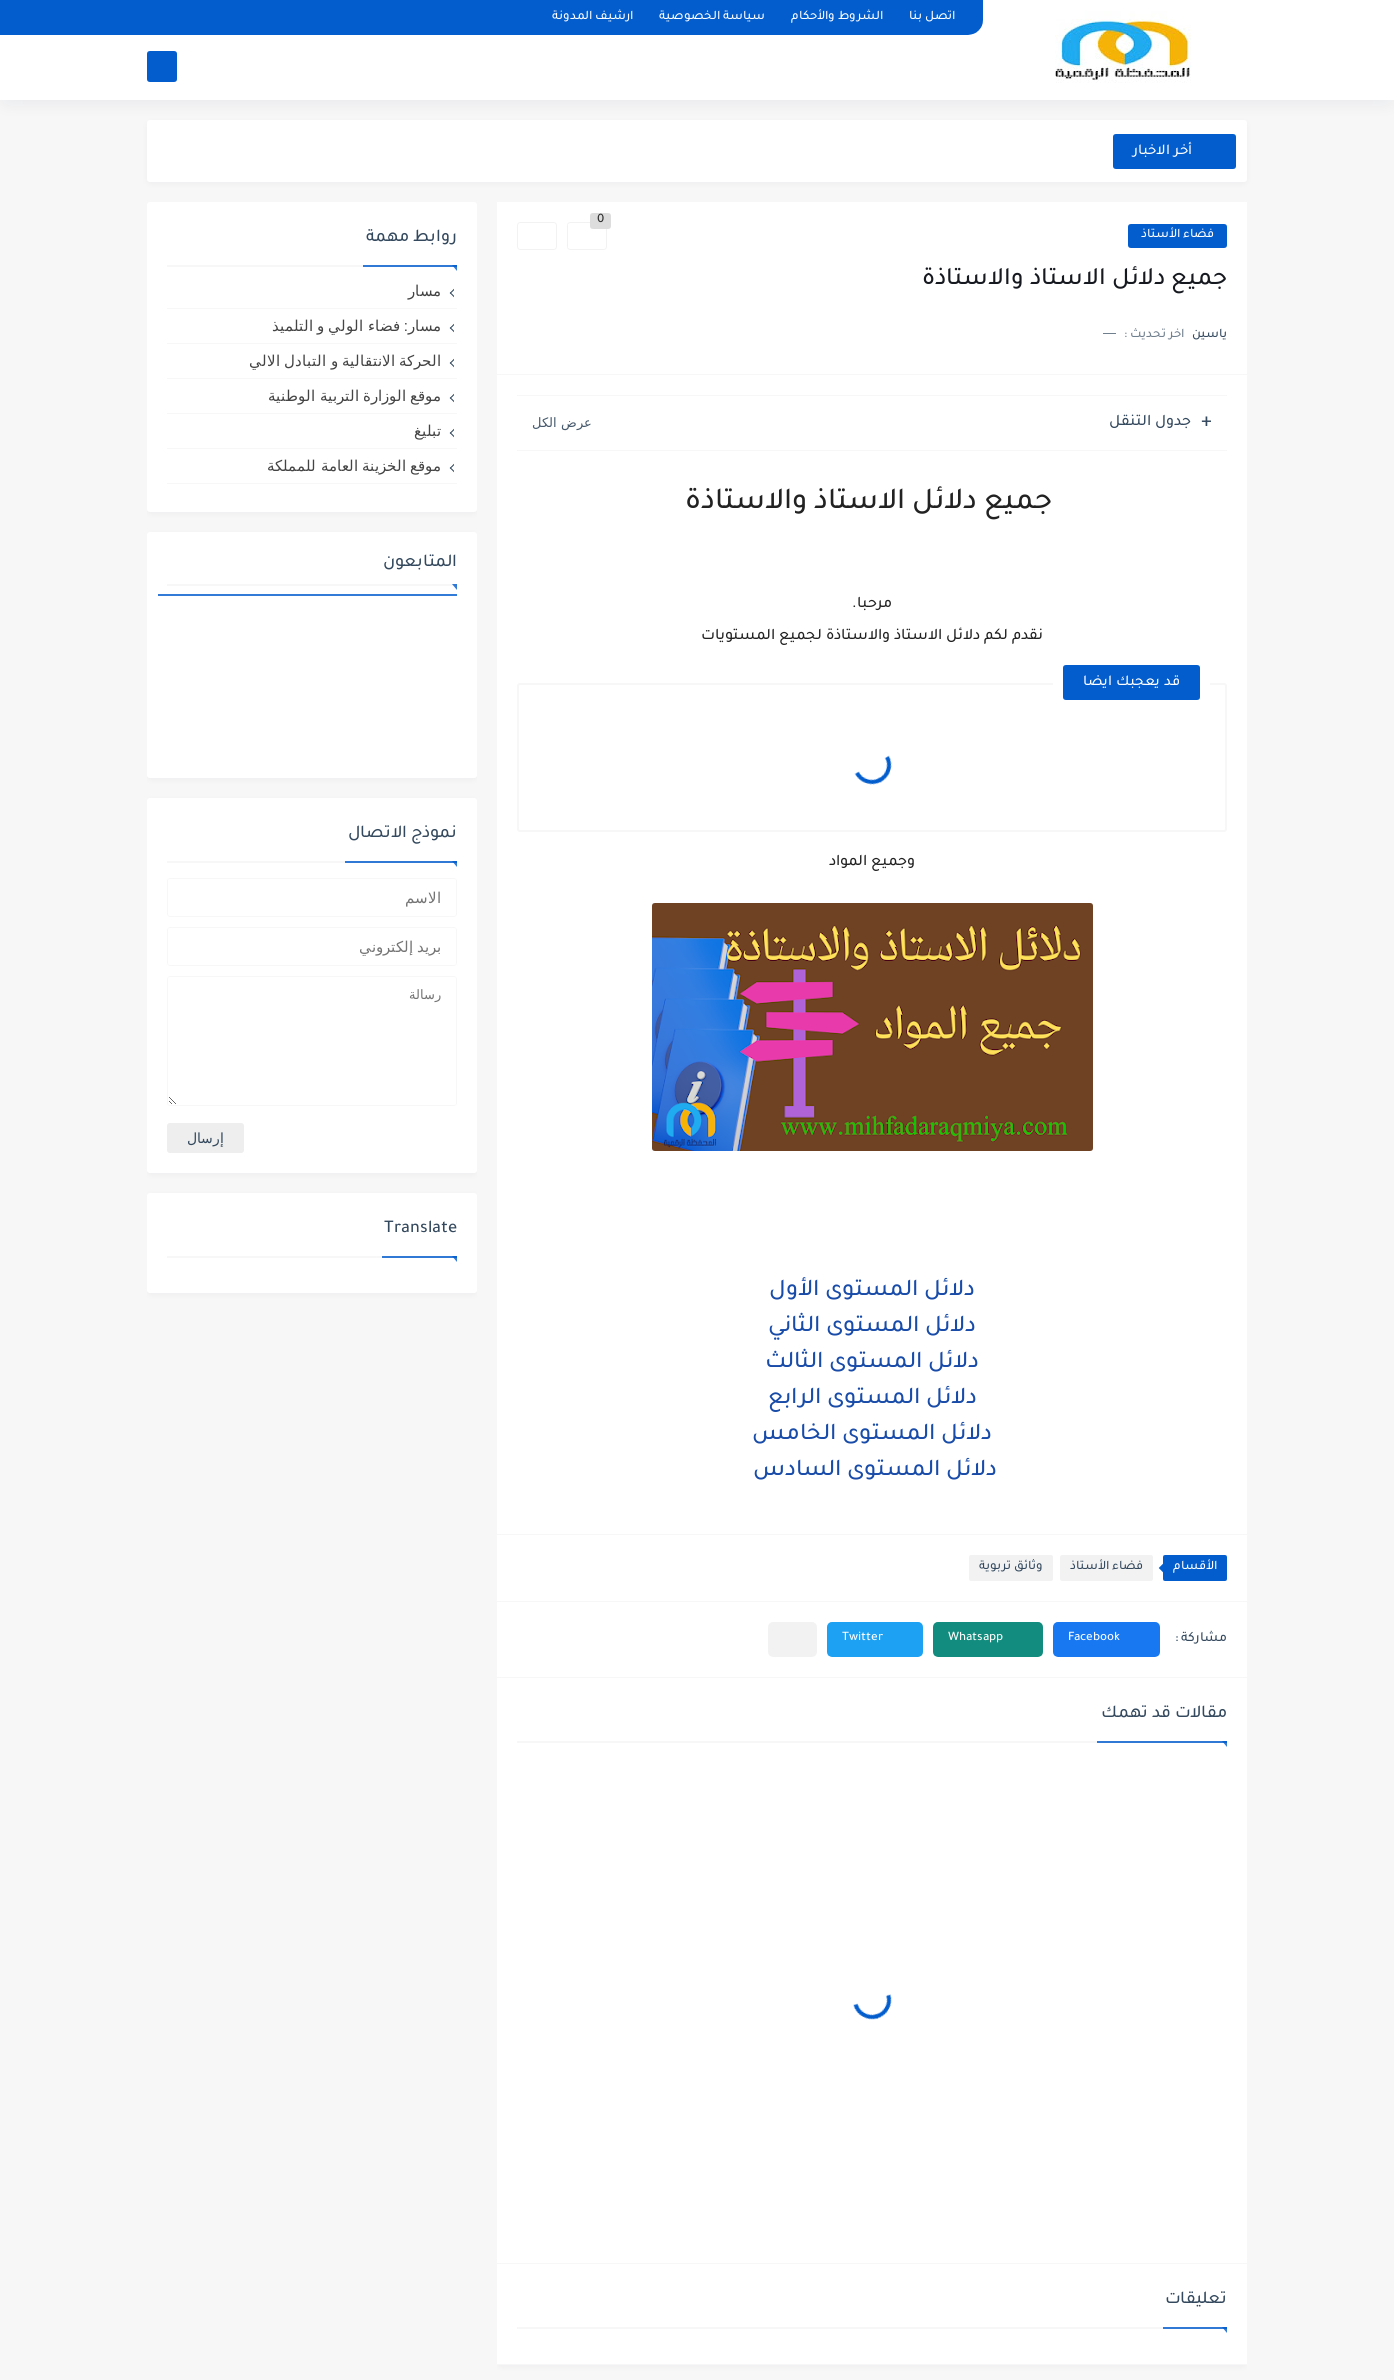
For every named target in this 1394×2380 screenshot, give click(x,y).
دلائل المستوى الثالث (872, 1364)
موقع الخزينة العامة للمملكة (354, 465)
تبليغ (427, 430)
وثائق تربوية (1011, 1567)
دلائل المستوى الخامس (872, 1436)
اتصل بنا (932, 17)
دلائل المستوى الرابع (872, 1400)
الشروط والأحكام (837, 17)
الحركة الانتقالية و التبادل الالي (345, 360)
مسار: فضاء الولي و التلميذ (356, 325)
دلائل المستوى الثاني (872, 1328)
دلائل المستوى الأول (872, 1292)
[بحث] (162, 66)
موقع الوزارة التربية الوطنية (354, 395)
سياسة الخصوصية (712, 17)
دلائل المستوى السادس (872, 1472)
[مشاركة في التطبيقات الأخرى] (792, 1639)
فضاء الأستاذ (1177, 235)
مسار (424, 290)
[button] (1106, 1639)
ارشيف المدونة (592, 17)
